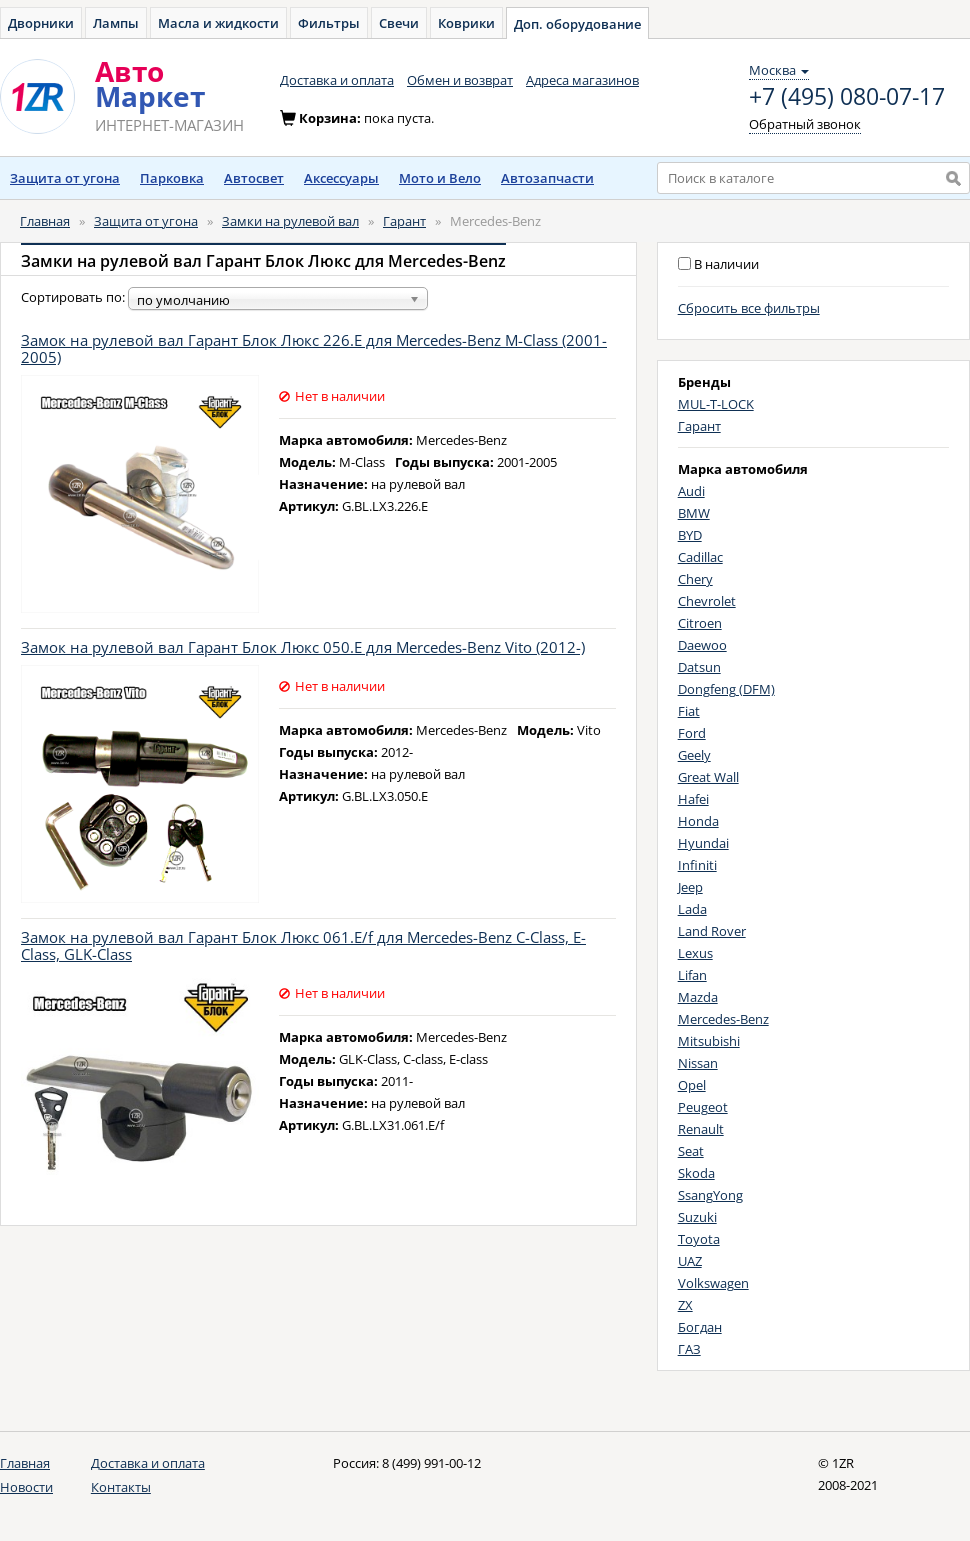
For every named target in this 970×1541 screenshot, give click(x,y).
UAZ (690, 1261)
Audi (691, 491)
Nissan (698, 1063)
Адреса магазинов (582, 80)
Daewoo (702, 645)
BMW (694, 513)
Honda (698, 821)
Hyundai (703, 843)
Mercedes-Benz (723, 1019)
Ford (692, 733)
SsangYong (710, 1195)
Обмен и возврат (460, 80)
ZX (685, 1305)
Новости (26, 1487)
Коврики (466, 23)
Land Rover (712, 931)
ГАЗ (689, 1349)
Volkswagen (713, 1283)
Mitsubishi (709, 1041)
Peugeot (703, 1107)
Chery (695, 579)
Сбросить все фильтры (749, 308)
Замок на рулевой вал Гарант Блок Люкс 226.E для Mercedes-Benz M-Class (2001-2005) (314, 348)
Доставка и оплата (337, 80)
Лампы (116, 23)
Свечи (399, 23)
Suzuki (697, 1217)
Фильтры (329, 23)
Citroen (700, 623)
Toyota (699, 1239)
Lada (692, 909)
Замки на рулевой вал (290, 221)
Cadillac (700, 557)
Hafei (693, 799)
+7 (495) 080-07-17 (847, 97)
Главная (45, 221)
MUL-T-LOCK (716, 404)
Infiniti (697, 865)
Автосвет (254, 178)
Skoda (696, 1173)
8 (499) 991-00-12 (431, 1463)
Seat (691, 1151)
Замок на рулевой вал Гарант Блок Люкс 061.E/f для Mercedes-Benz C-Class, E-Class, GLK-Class (303, 945)
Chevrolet (707, 601)
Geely (694, 755)
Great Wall (708, 777)
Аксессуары (341, 178)
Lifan (692, 975)
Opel (692, 1085)
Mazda (698, 997)
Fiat (689, 711)
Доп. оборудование (577, 24)
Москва (779, 70)
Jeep (690, 887)
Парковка (172, 178)
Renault (701, 1129)
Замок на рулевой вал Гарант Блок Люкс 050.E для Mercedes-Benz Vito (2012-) (303, 647)
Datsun (699, 667)
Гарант (404, 221)
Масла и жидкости (218, 23)
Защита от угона (65, 178)
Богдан (700, 1327)
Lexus (695, 953)
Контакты (121, 1487)
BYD (690, 535)
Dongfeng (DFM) (726, 689)
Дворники (41, 23)
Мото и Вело (440, 178)
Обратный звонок (805, 124)
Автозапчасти (547, 178)
